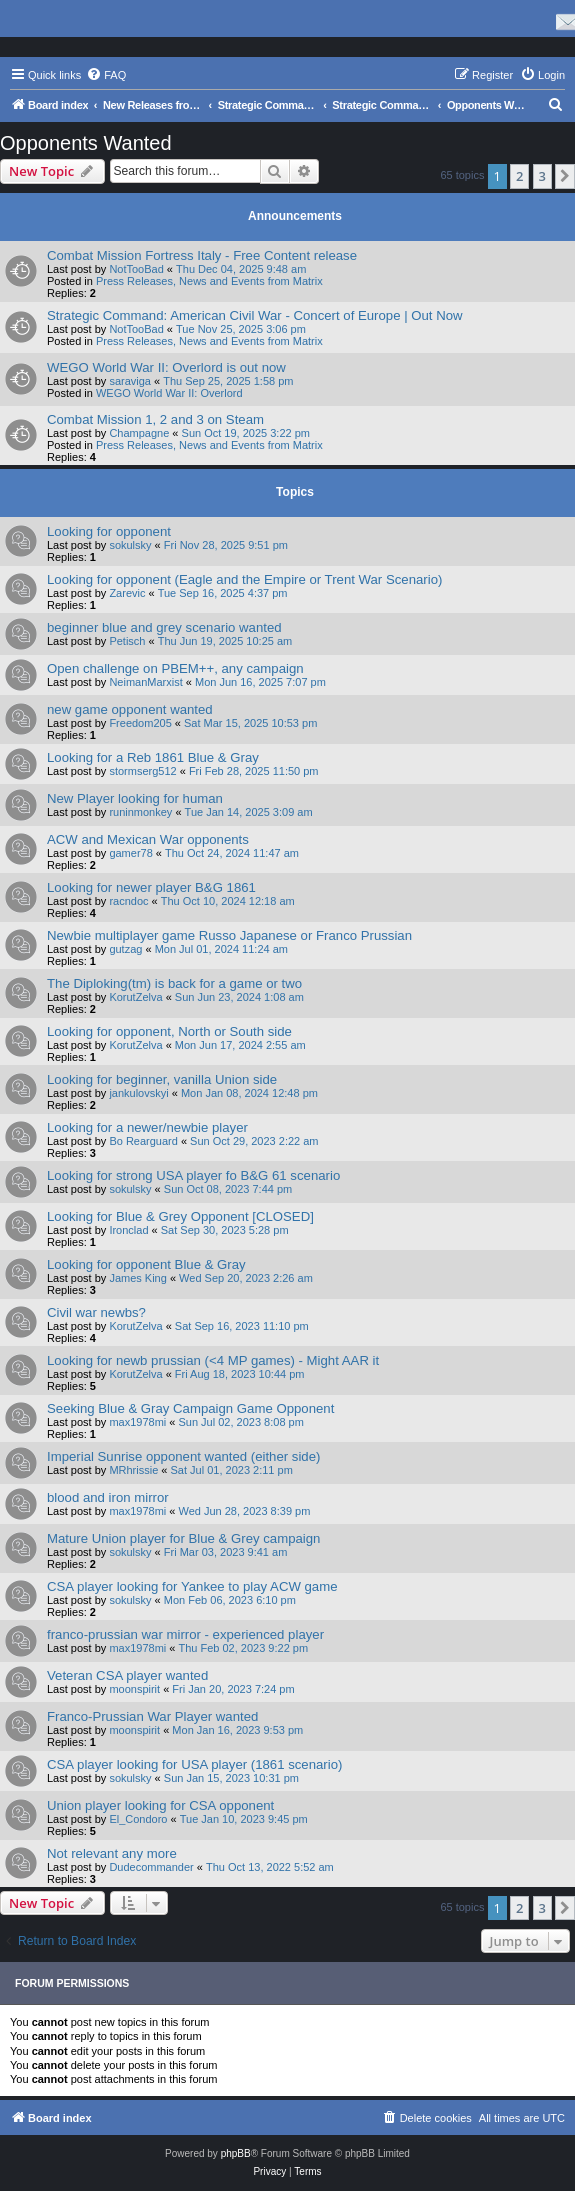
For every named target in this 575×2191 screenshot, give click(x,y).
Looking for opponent (109, 531)
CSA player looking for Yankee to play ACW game (192, 1586)
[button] (565, 176)
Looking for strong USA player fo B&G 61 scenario (193, 1175)
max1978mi (137, 1422)
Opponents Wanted (86, 143)
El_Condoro (138, 1819)
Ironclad (128, 1230)
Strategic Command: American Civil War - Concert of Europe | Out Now (255, 315)
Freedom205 (140, 723)
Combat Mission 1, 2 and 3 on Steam (155, 419)
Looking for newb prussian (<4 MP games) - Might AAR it (213, 1360)
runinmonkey (140, 812)
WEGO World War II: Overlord (169, 393)
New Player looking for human (135, 798)
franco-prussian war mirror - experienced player (185, 1634)
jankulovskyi (138, 1093)
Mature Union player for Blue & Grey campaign (183, 1538)
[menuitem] (106, 75)
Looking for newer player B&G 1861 (151, 887)
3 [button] (542, 176)
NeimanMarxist (145, 682)
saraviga (130, 381)
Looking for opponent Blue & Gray (146, 1264)
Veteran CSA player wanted (127, 1675)
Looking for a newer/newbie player (147, 1127)
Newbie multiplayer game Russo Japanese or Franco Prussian (229, 935)
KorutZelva (135, 997)
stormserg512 (142, 771)
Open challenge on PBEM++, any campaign (175, 668)
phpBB (236, 2153)
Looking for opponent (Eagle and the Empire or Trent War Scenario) (244, 579)
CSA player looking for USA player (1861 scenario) (194, 1764)
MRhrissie (133, 1470)
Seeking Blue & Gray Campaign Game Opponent (190, 1408)
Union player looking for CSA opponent (160, 1805)
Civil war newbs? (96, 1312)
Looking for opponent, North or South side (169, 1031)
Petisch (127, 641)
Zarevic (127, 593)
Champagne (139, 433)
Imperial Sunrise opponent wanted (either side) (183, 1456)
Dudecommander (151, 1867)
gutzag (125, 949)
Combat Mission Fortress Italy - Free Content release (202, 255)
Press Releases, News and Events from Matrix (209, 281)
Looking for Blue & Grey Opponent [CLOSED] (180, 1216)
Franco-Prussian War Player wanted (152, 1716)
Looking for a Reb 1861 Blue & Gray (153, 757)
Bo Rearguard (143, 1141)
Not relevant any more (112, 1853)
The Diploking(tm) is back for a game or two (174, 983)
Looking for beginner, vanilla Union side (162, 1079)
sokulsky (130, 545)
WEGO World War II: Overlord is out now (166, 367)
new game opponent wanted (130, 709)
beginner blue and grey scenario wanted (164, 627)
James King (137, 1278)
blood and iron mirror (108, 1497)
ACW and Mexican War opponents (148, 839)
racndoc (128, 901)
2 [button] (519, 176)
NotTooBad (136, 269)
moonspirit (134, 1689)
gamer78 (130, 853)
